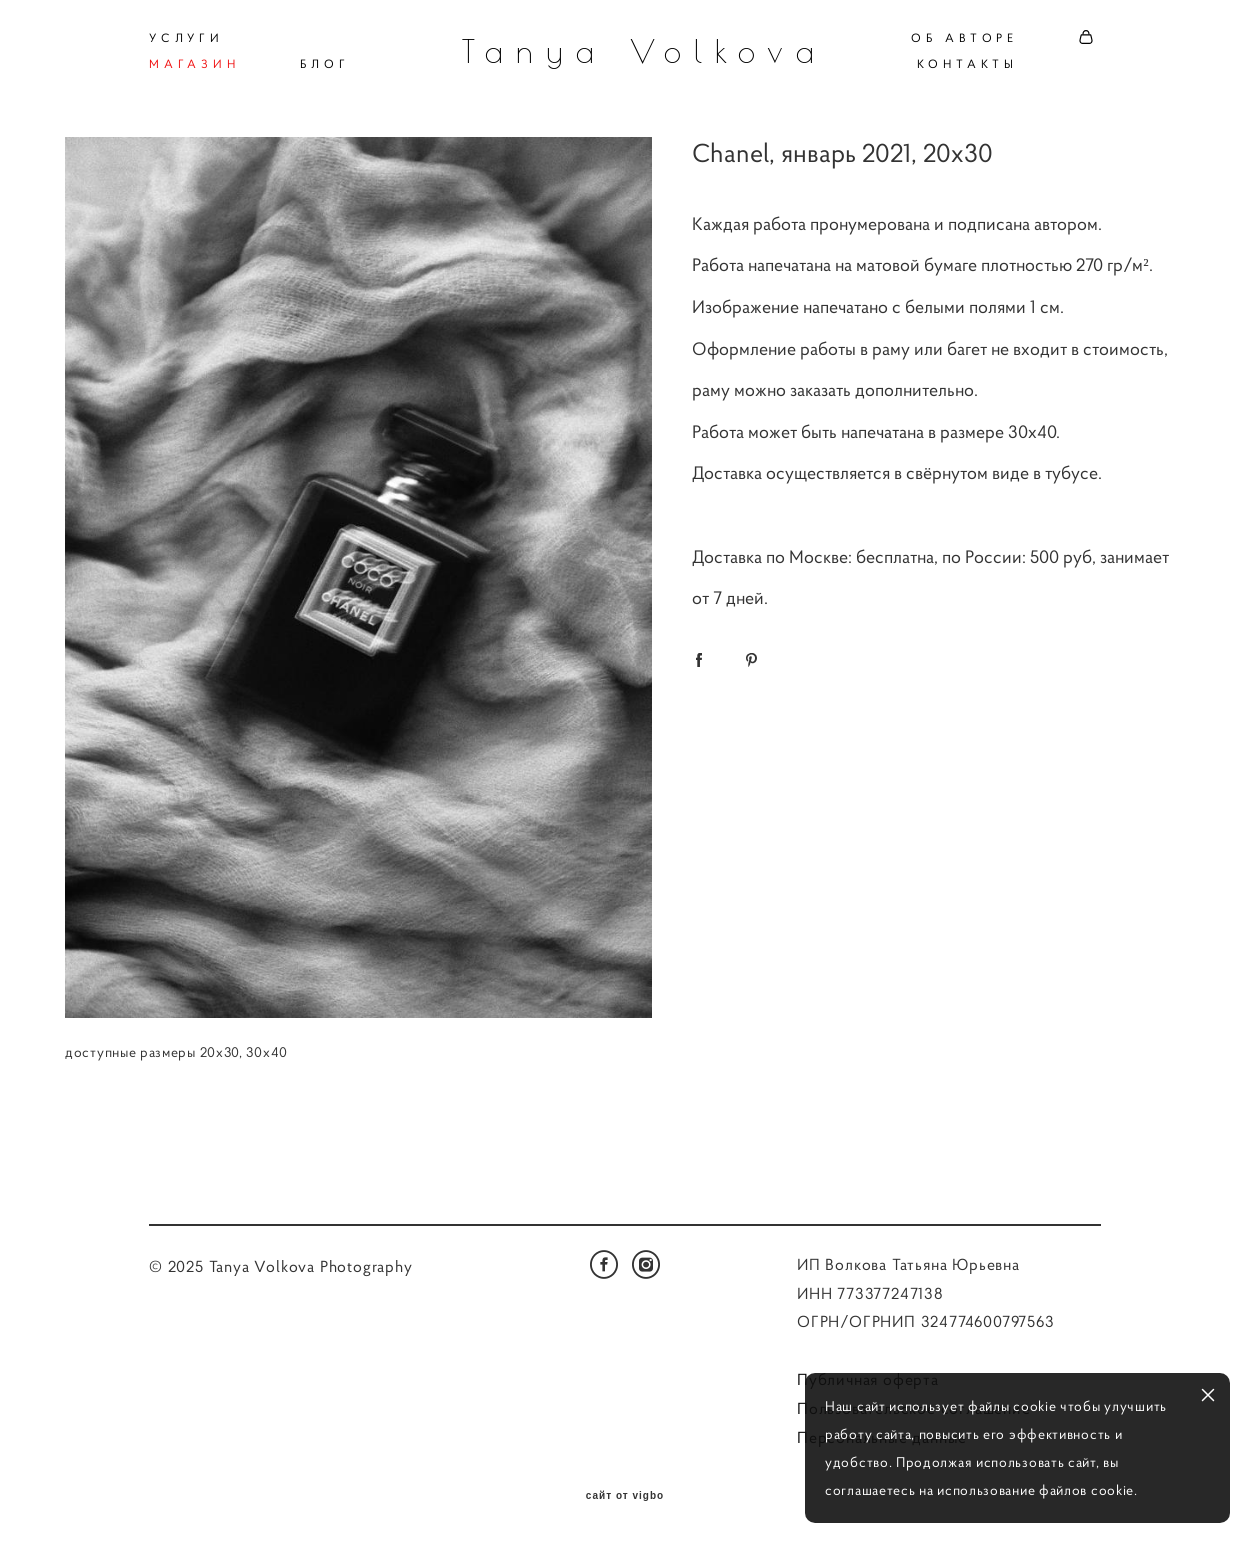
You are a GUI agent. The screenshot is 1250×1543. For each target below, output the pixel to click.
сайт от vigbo (625, 1496)
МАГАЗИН (194, 63)
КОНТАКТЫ (967, 63)
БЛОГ (325, 63)
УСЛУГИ (186, 37)
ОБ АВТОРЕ (964, 37)
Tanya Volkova (625, 51)
